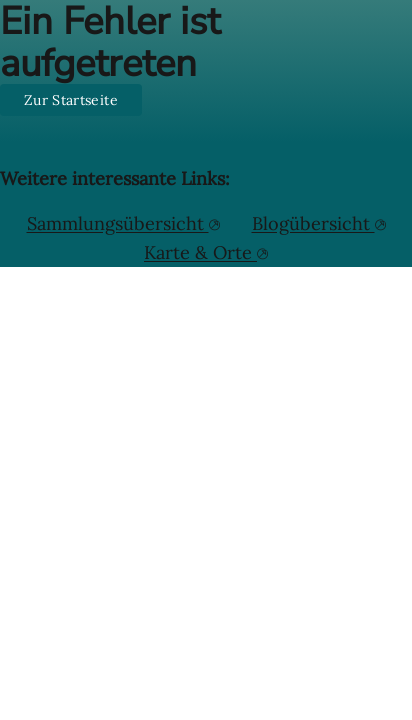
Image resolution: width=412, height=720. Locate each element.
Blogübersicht (313, 223)
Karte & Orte (200, 252)
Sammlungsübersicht (118, 223)
